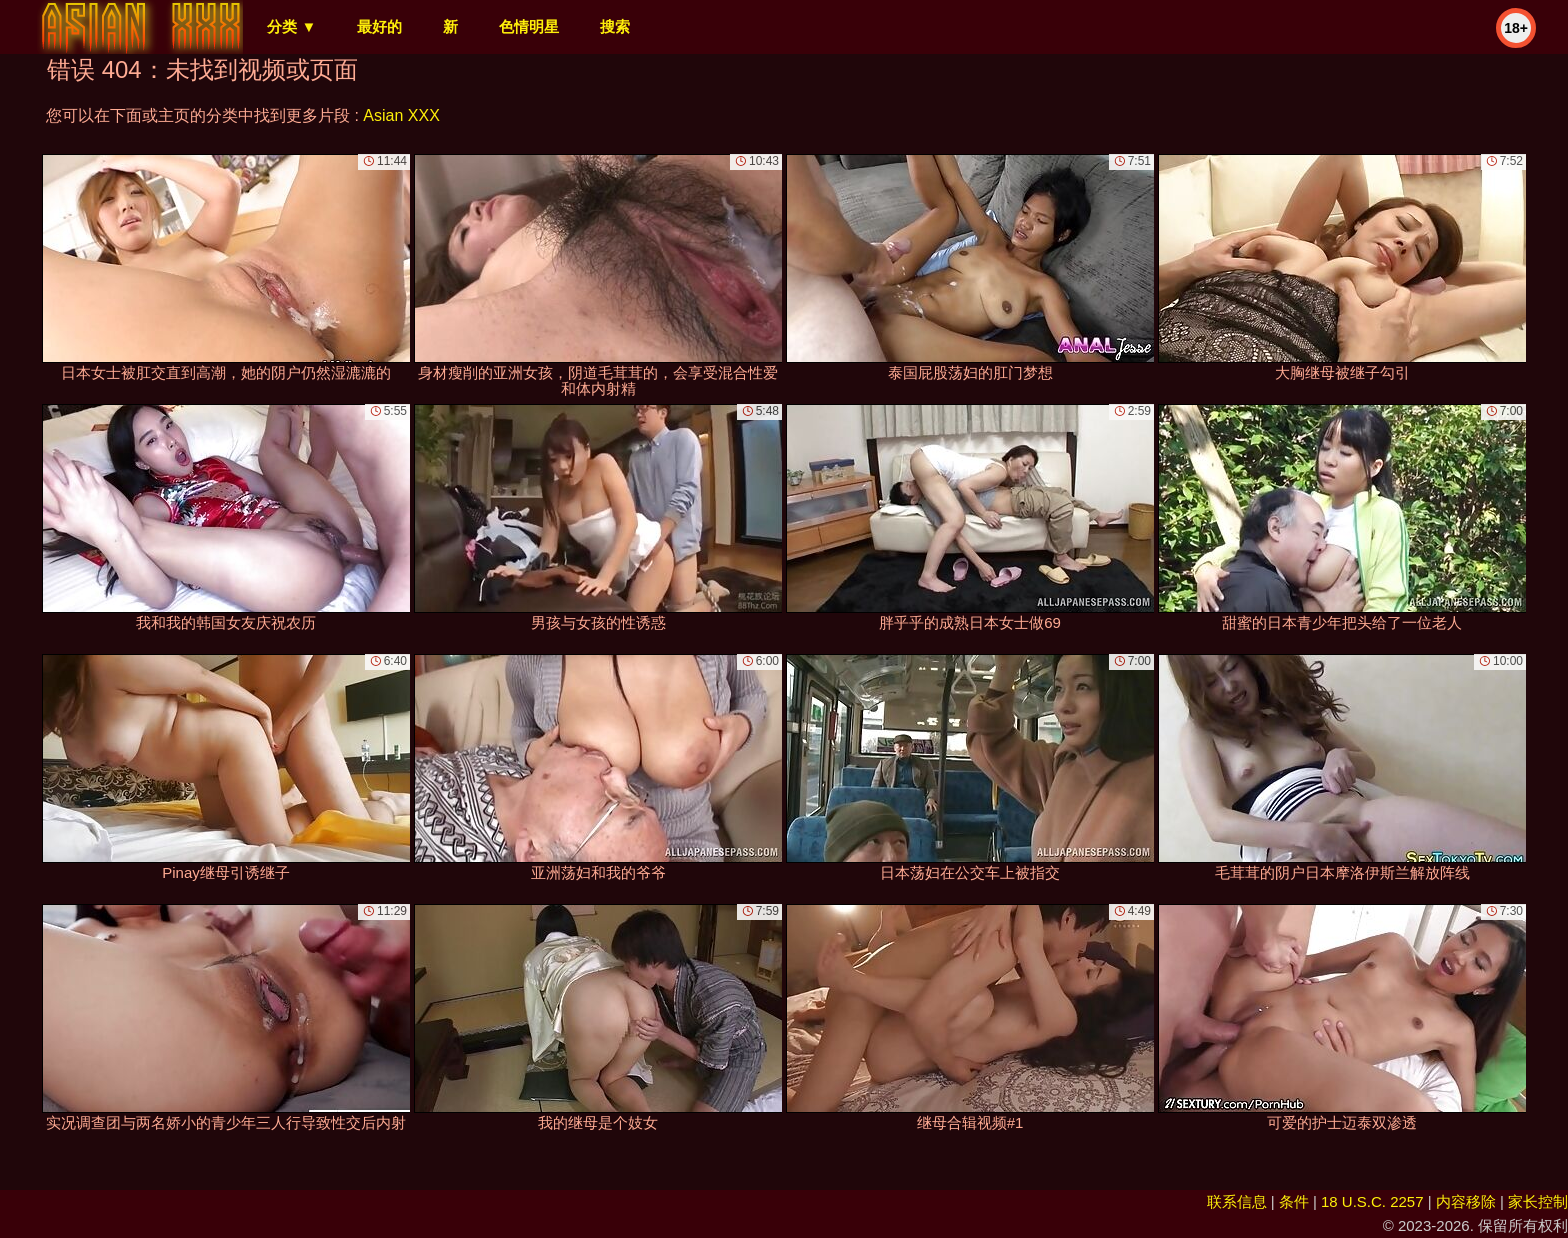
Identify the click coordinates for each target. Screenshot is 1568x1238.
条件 (1294, 1201)
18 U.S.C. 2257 (1372, 1201)
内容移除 (1466, 1201)
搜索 (615, 26)
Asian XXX (401, 115)
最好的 (379, 26)
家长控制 (1538, 1201)
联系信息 (1237, 1201)
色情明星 (529, 26)
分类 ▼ (291, 26)
